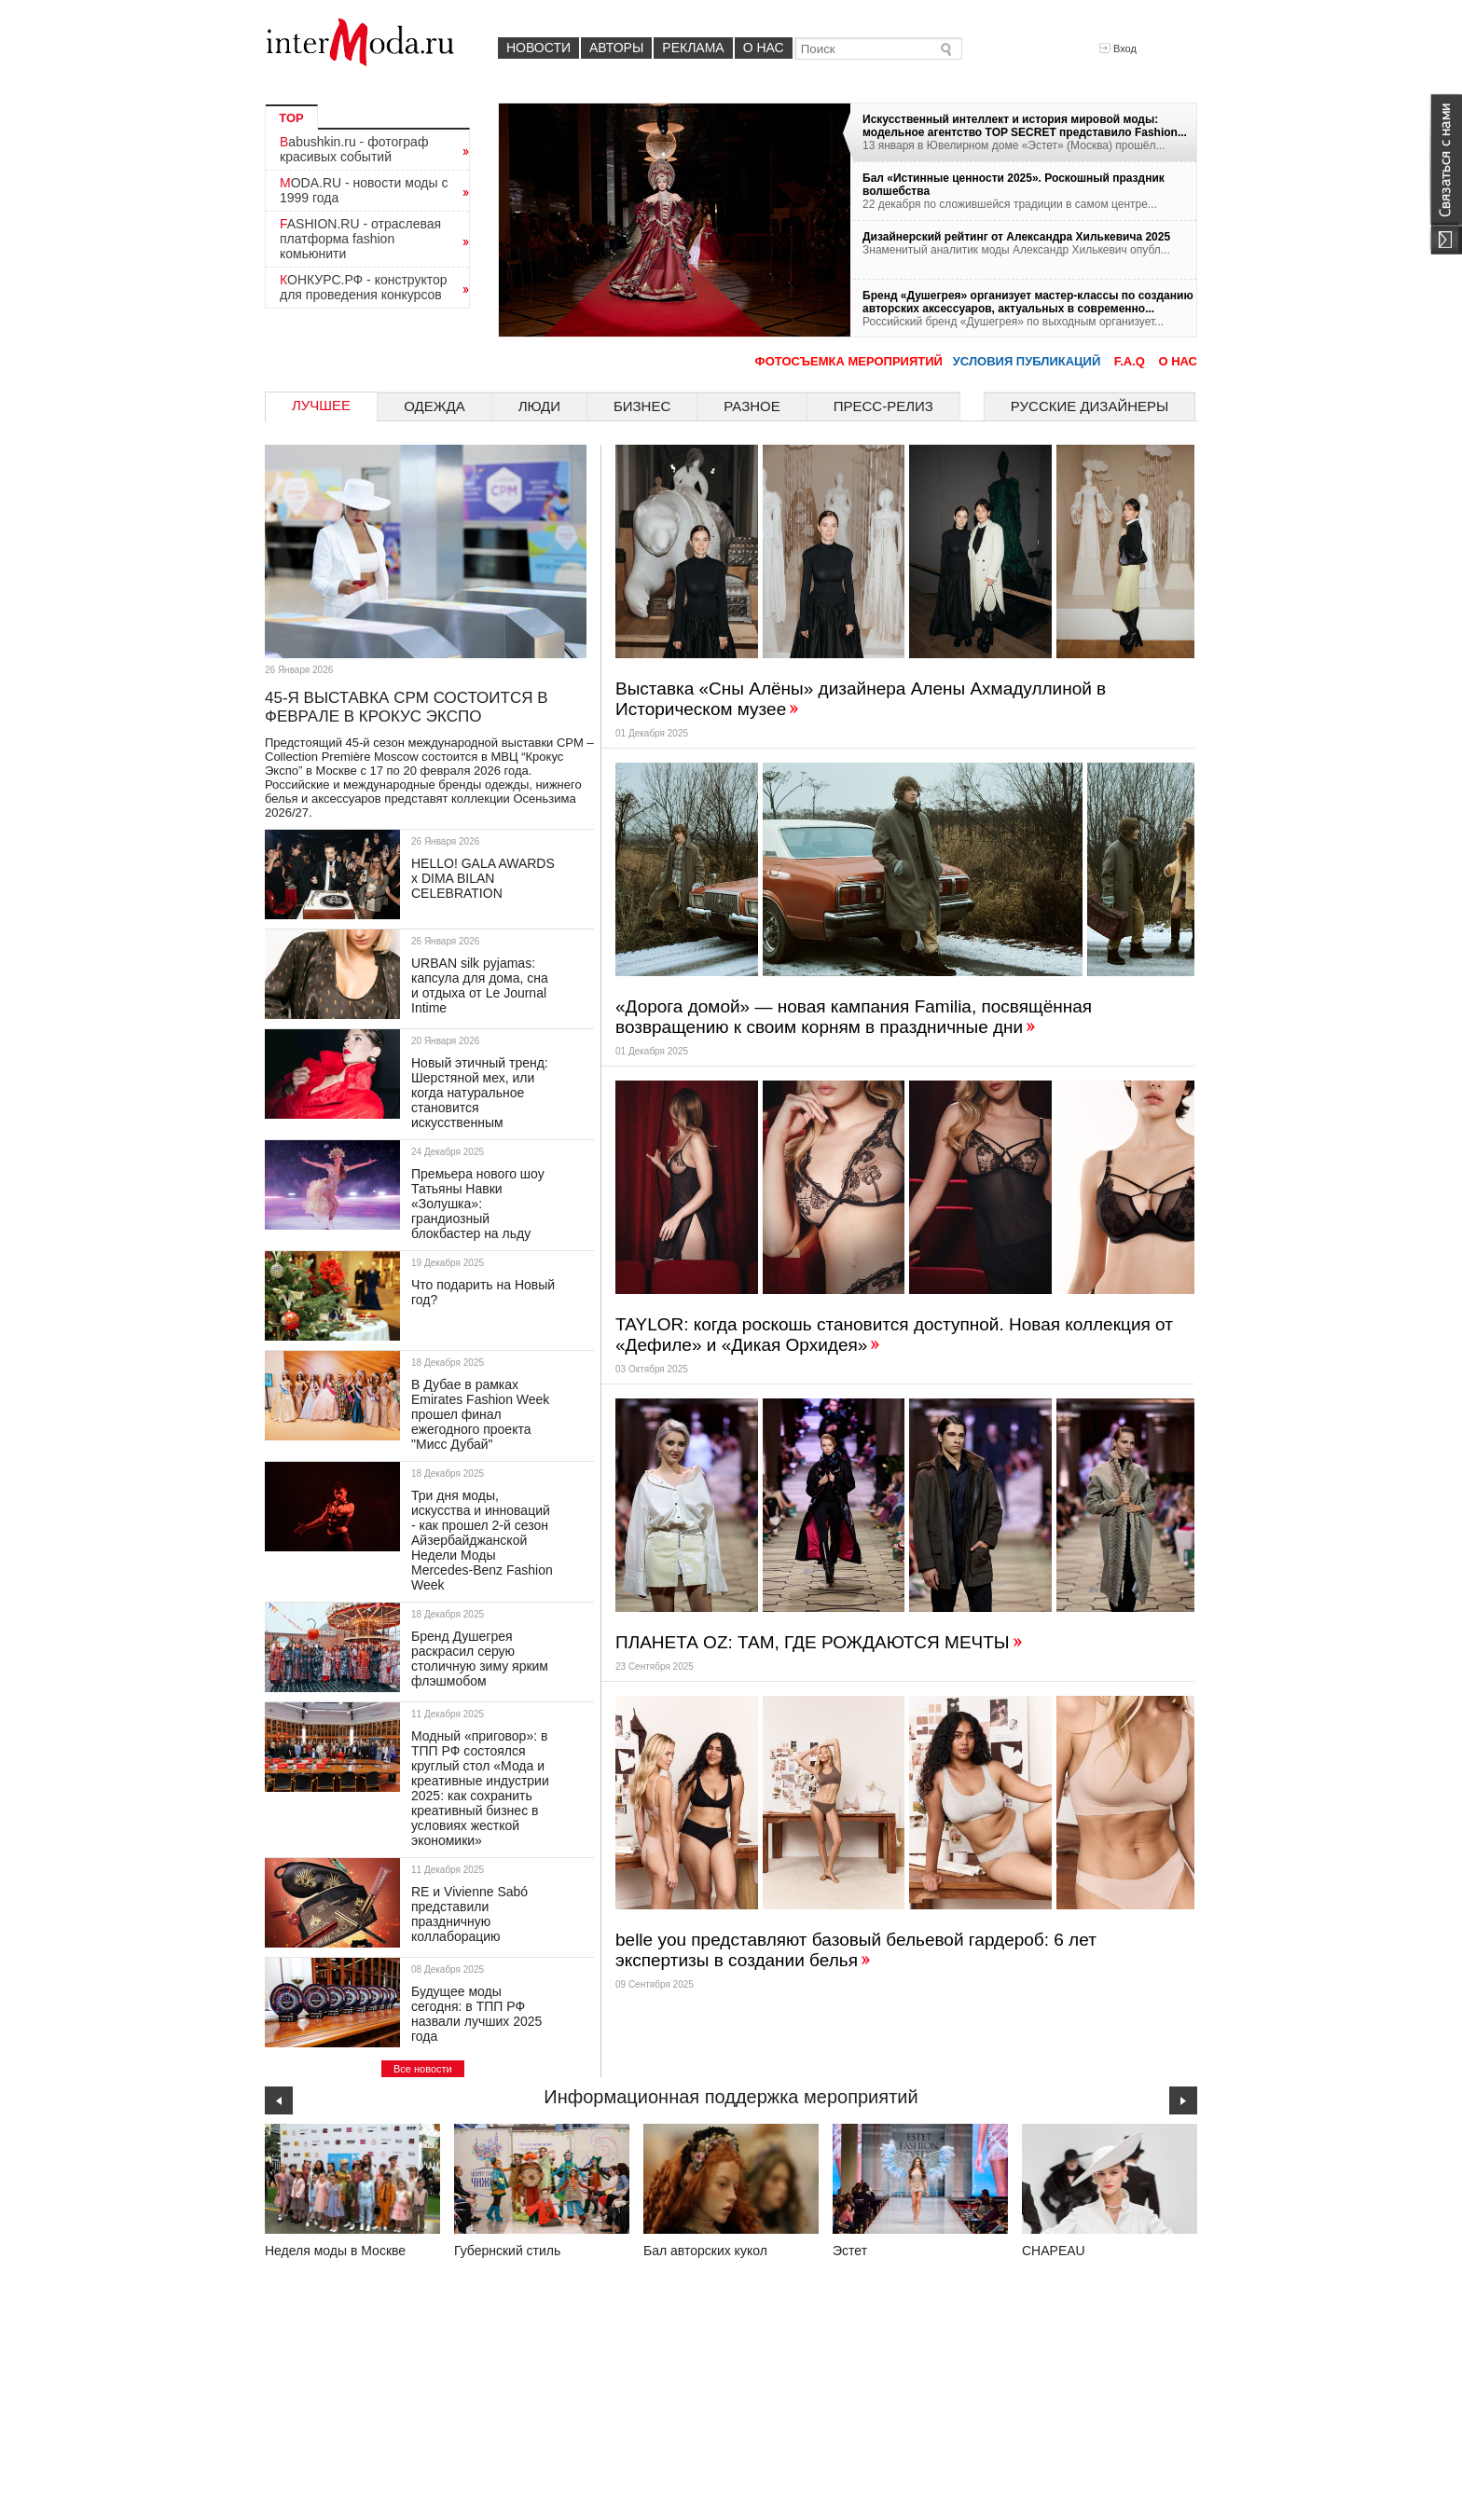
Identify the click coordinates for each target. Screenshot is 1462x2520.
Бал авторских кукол (705, 2250)
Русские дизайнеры (1089, 406)
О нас (763, 47)
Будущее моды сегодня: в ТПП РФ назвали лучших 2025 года (476, 2014)
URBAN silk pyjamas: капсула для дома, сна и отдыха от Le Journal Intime (479, 985)
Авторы (616, 47)
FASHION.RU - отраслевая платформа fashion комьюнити (360, 238)
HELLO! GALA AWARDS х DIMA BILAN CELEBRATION (483, 878)
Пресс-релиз (883, 406)
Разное (751, 406)
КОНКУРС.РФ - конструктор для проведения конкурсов (364, 287)
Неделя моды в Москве (335, 2250)
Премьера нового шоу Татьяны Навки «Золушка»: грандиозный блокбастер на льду (478, 1203)
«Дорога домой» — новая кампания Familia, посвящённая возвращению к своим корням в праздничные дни (853, 1017)
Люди (539, 406)
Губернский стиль (507, 2250)
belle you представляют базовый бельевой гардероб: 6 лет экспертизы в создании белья (855, 1950)
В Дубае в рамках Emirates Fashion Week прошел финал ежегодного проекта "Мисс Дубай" (480, 1414)
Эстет (850, 2250)
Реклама (693, 47)
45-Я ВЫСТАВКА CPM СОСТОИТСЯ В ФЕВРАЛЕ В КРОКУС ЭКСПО (406, 707)
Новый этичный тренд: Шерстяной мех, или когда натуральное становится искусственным (479, 1092)
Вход (1118, 48)
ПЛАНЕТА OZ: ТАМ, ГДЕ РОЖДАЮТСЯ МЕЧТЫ (820, 1642)
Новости (538, 47)
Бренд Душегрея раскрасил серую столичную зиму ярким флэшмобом (479, 1658)
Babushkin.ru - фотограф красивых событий (354, 149)
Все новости (422, 2068)
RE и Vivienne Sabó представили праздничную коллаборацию (469, 1914)
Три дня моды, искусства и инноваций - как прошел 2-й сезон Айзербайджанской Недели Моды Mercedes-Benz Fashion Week (482, 1540)
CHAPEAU (1053, 2250)
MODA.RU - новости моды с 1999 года (364, 190)
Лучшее (321, 405)
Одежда (434, 406)
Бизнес (642, 406)
